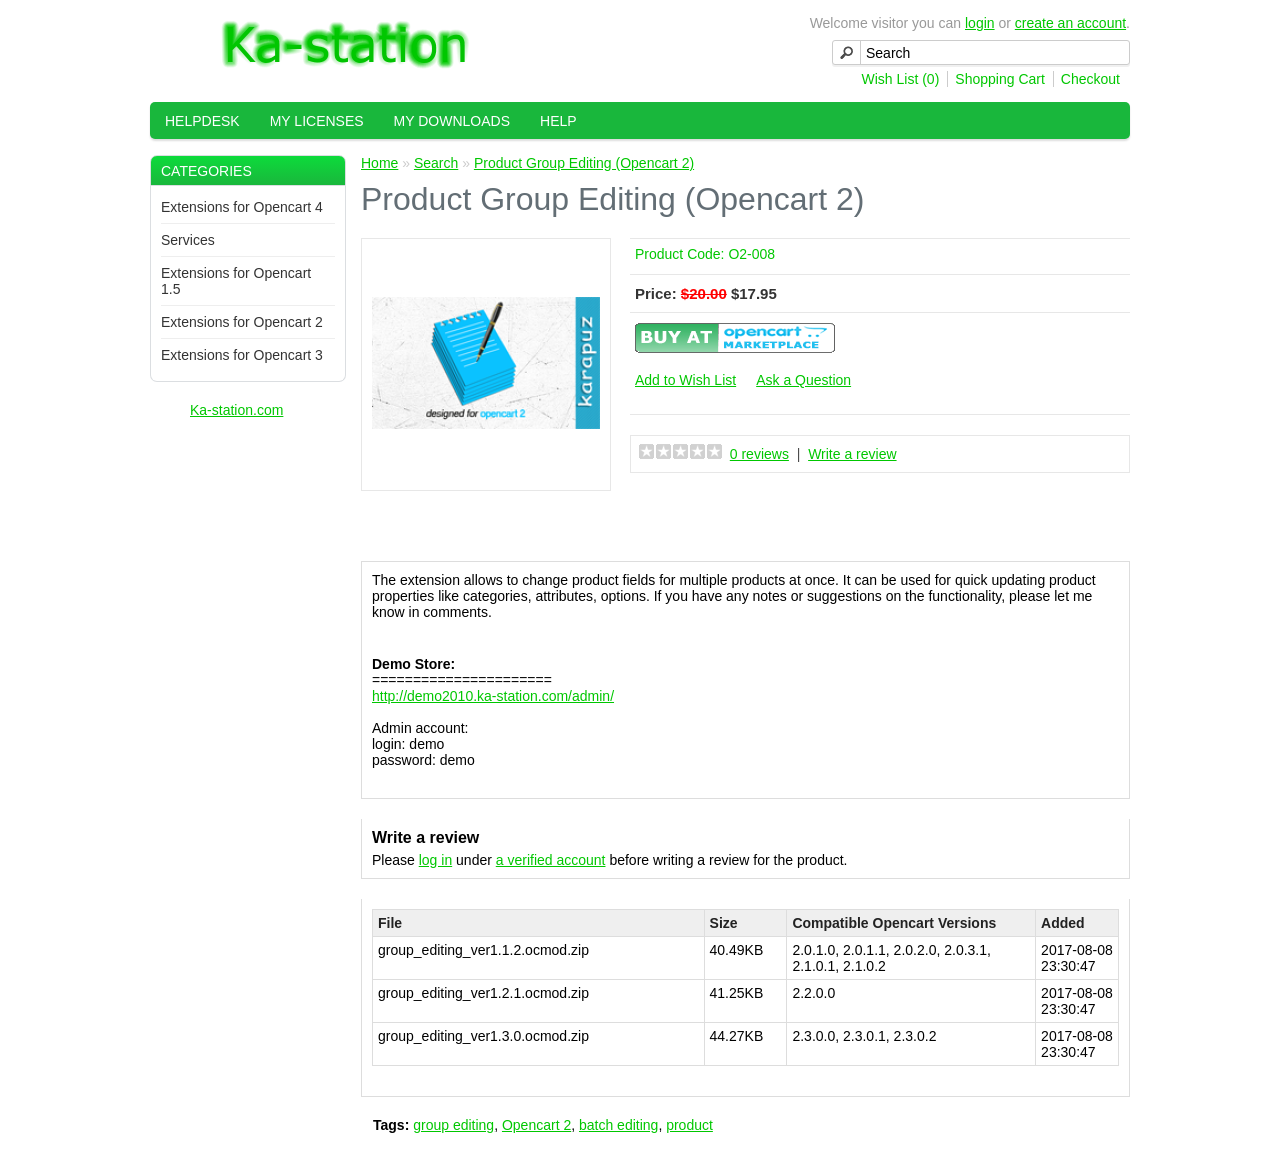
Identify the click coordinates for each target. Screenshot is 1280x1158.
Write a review (852, 454)
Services (188, 240)
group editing (453, 1125)
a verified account (551, 860)
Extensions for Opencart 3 (242, 355)
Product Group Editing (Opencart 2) (584, 163)
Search (436, 163)
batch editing (618, 1125)
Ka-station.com (236, 410)
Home (379, 163)
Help (558, 121)
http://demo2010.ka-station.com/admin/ (493, 696)
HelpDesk (202, 121)
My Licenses (317, 121)
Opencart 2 (536, 1125)
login (980, 23)
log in (435, 860)
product (689, 1125)
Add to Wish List (685, 380)
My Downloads (452, 121)
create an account (1070, 23)
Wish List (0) (901, 79)
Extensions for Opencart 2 (242, 322)
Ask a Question (803, 380)
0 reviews (759, 454)
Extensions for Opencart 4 (242, 207)
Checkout (1090, 79)
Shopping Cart (1000, 79)
